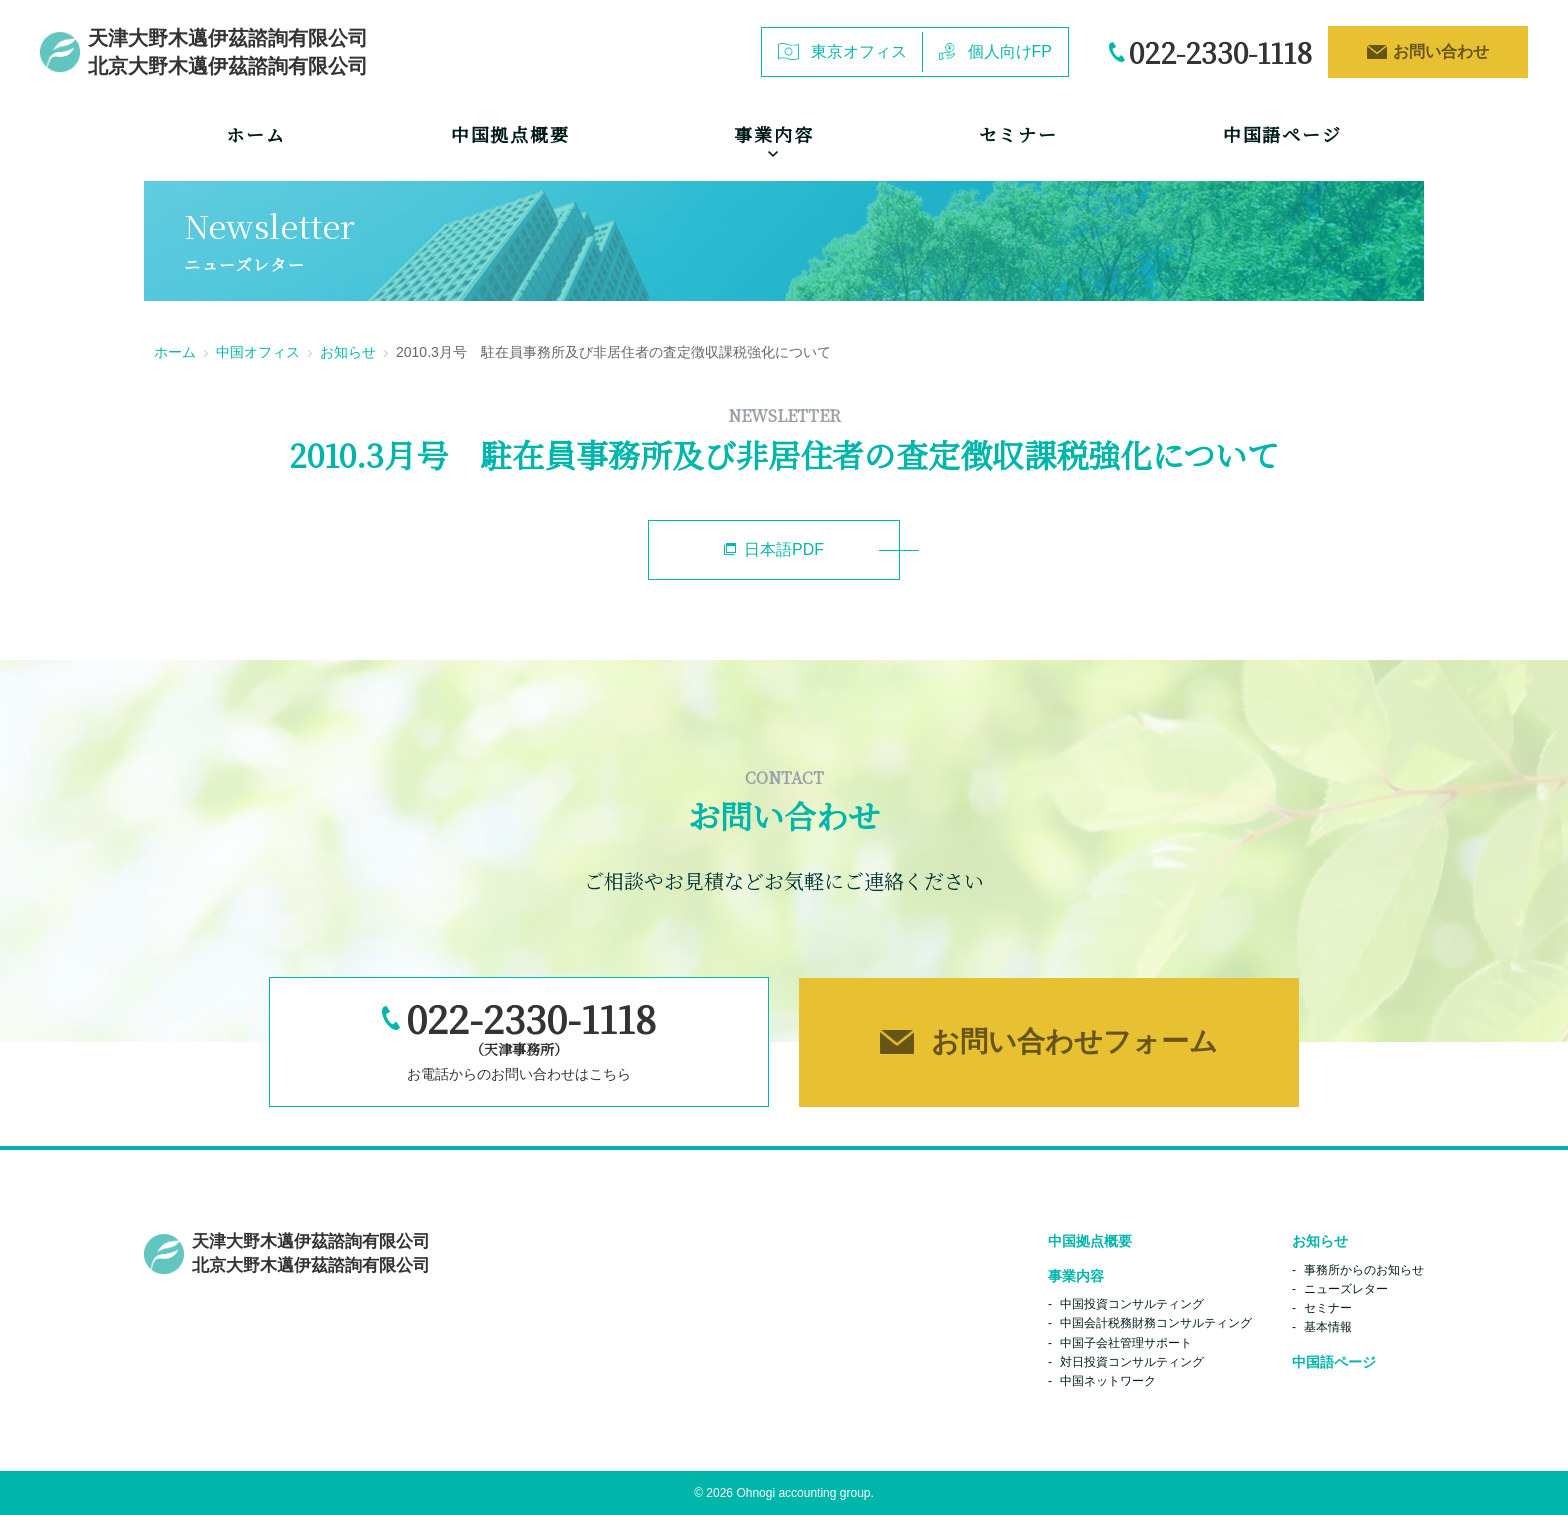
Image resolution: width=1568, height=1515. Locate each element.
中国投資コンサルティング (1132, 1304)
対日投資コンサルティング (1132, 1362)
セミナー (1018, 134)
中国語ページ (1282, 134)
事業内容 (1076, 1276)
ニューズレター (1346, 1289)
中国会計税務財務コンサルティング (1156, 1323)
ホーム (255, 134)
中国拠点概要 (510, 134)
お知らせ (348, 352)
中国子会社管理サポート (1126, 1343)
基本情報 (1328, 1327)
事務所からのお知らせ (1364, 1270)
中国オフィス (258, 352)
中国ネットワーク (1108, 1381)
